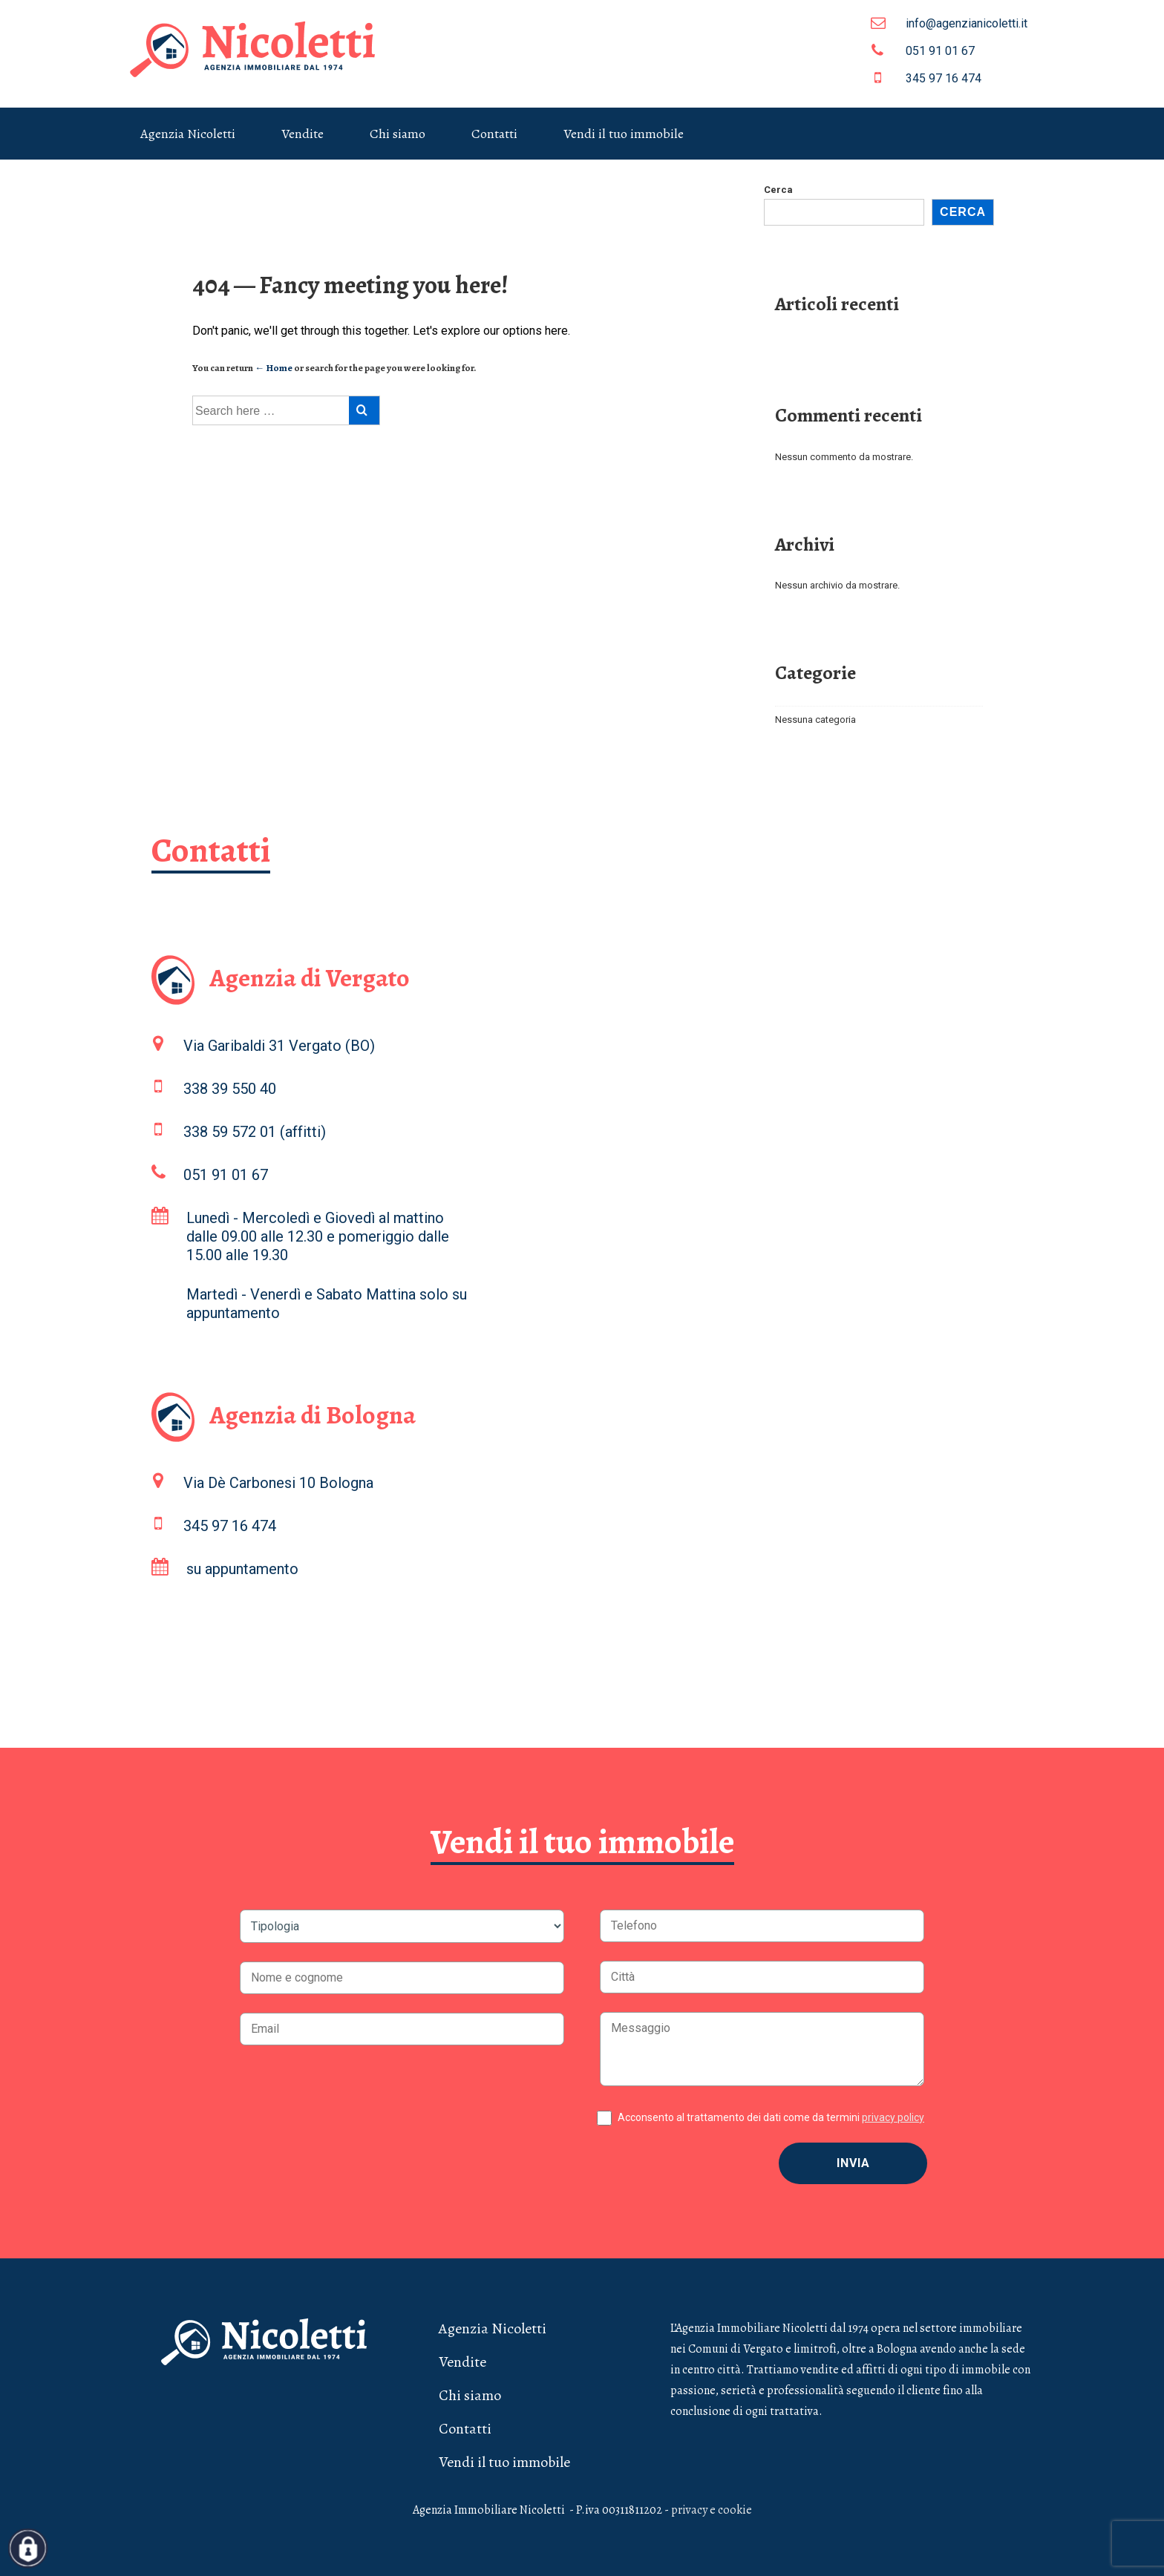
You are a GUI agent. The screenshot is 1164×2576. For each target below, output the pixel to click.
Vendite (302, 133)
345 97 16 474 (926, 77)
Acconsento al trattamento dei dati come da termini (771, 2117)
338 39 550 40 (229, 1089)
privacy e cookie (711, 2510)
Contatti (494, 133)
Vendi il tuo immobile (623, 133)
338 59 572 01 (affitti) (254, 1132)
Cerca (778, 189)
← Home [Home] (273, 367)
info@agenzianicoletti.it (949, 22)
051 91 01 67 (923, 50)
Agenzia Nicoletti (187, 133)
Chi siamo (397, 133)
